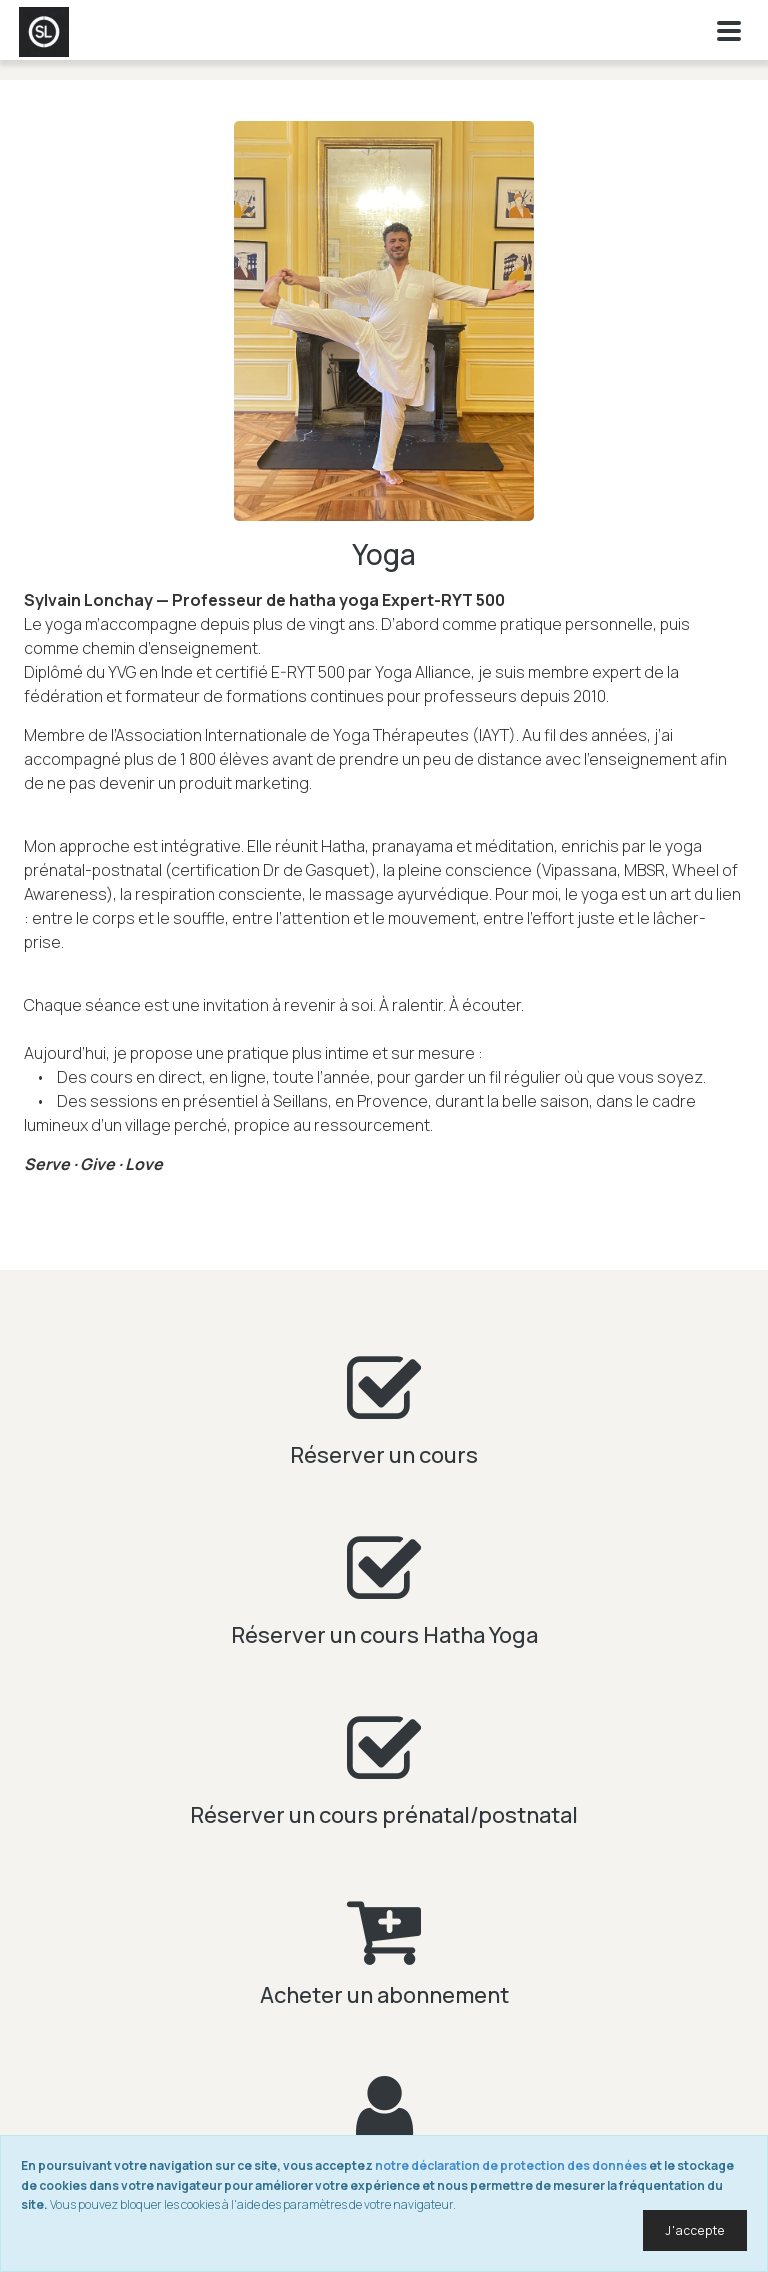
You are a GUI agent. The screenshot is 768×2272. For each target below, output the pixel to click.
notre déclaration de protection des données (511, 2165)
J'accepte (695, 2230)
